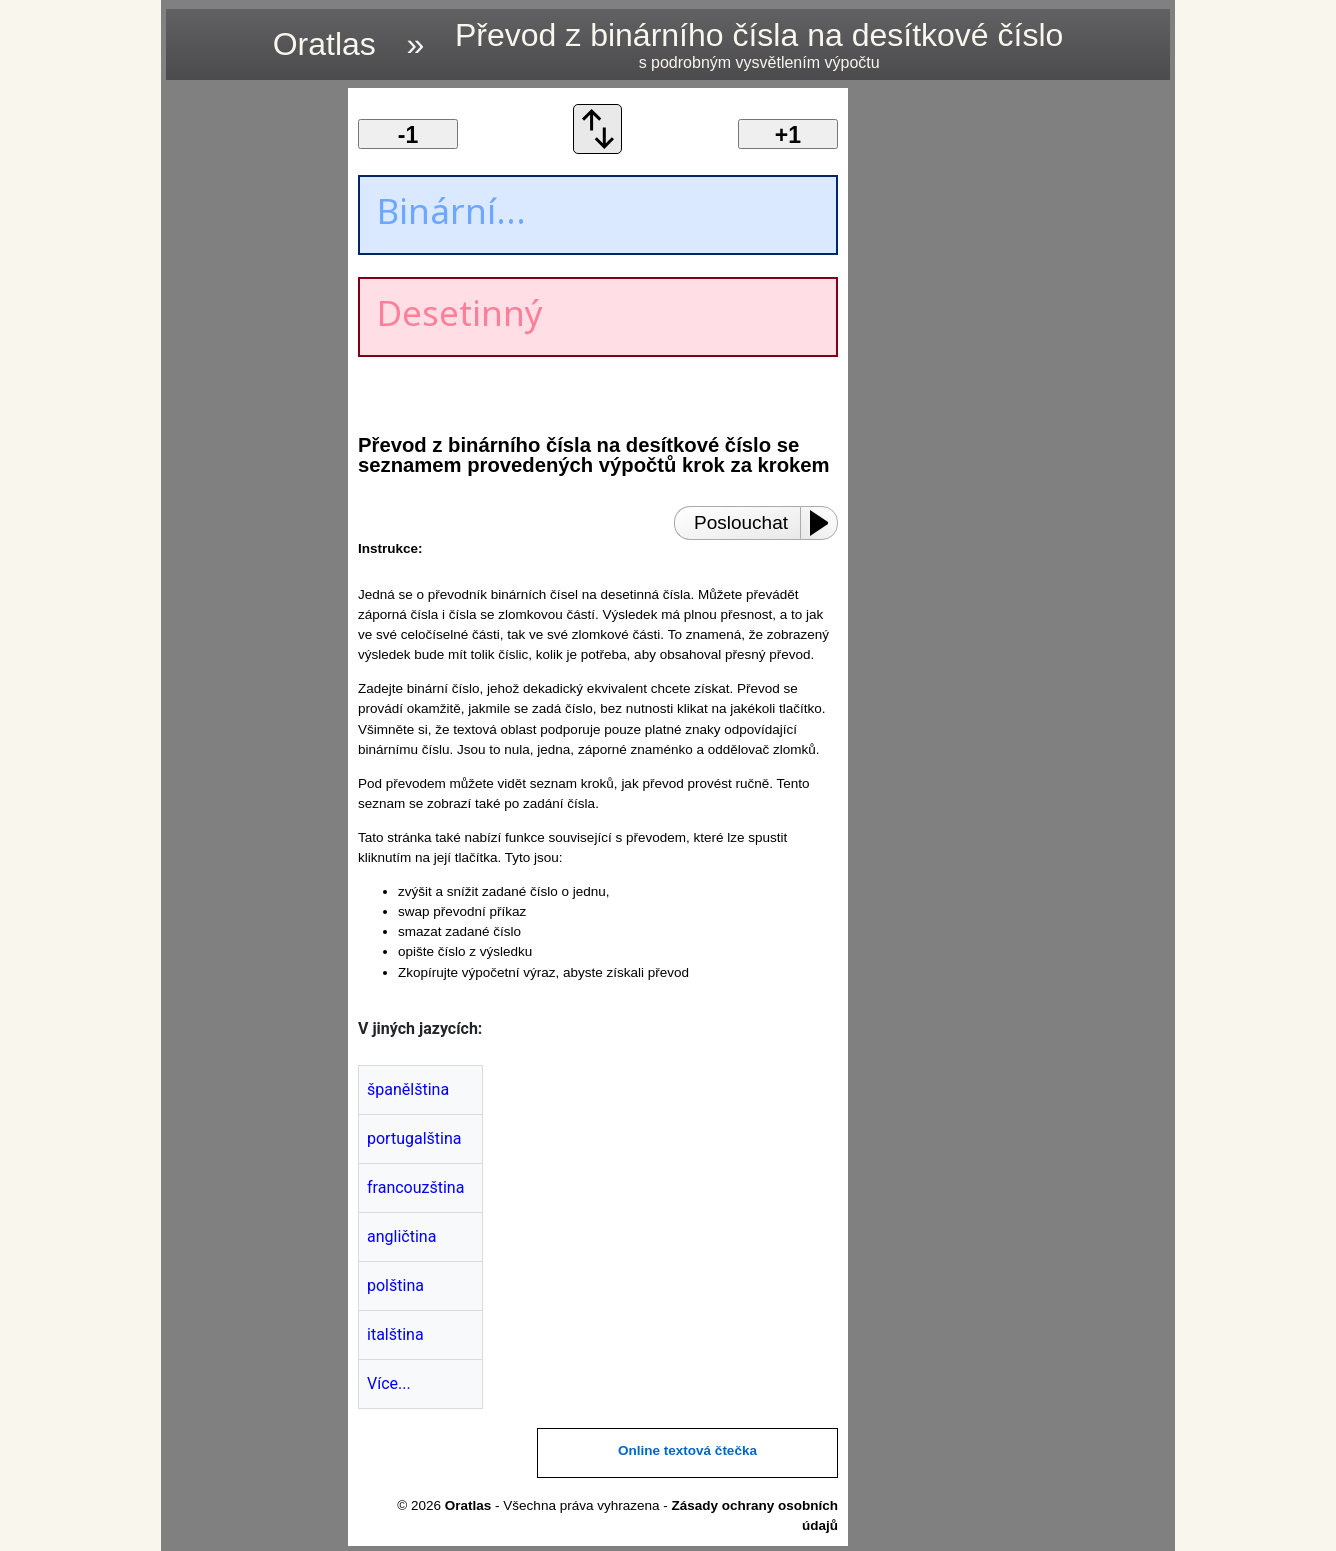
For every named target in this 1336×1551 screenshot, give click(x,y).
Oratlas (324, 44)
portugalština (414, 1138)
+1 (788, 135)
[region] (251, 388)
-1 (408, 135)
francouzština (415, 1187)
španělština (408, 1089)
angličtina (401, 1236)
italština (395, 1334)
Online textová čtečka (687, 1450)
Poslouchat (741, 522)
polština (395, 1285)
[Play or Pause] (825, 523)
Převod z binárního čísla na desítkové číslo (759, 44)
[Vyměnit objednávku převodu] (598, 148)
